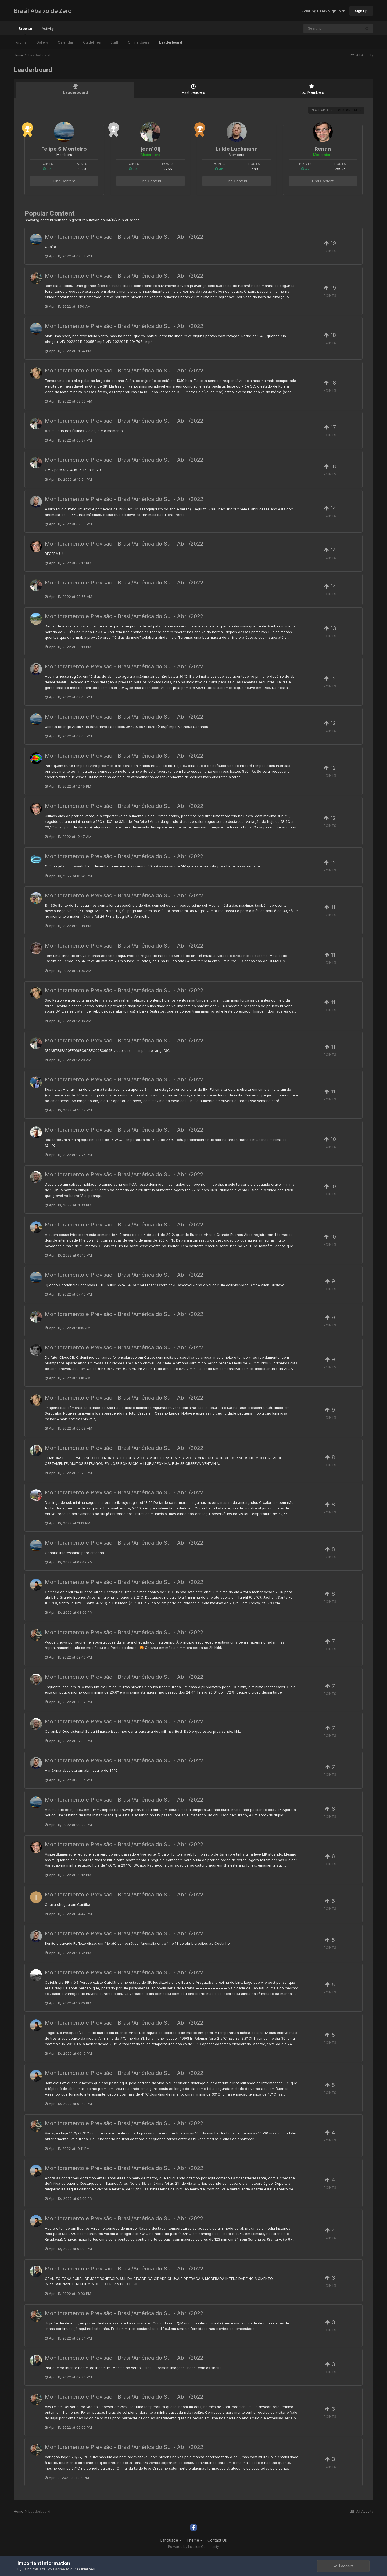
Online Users (138, 42)
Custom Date (350, 110)
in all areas (322, 110)
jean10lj (150, 149)
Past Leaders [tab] (193, 89)
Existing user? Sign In (323, 11)
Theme (194, 2540)
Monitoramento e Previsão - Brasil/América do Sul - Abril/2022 (124, 237)
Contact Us (217, 2540)
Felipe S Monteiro (64, 149)
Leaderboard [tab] (75, 89)
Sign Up (361, 11)
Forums (21, 42)
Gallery (42, 42)
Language (170, 2540)
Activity (48, 28)
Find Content (64, 181)
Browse (25, 30)
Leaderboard (170, 42)
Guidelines (92, 42)
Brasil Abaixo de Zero (42, 10)
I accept (343, 2566)
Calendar (65, 42)
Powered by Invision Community (193, 2547)
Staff (114, 42)
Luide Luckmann (237, 149)
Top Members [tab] (312, 89)
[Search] (332, 28)
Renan (322, 149)
